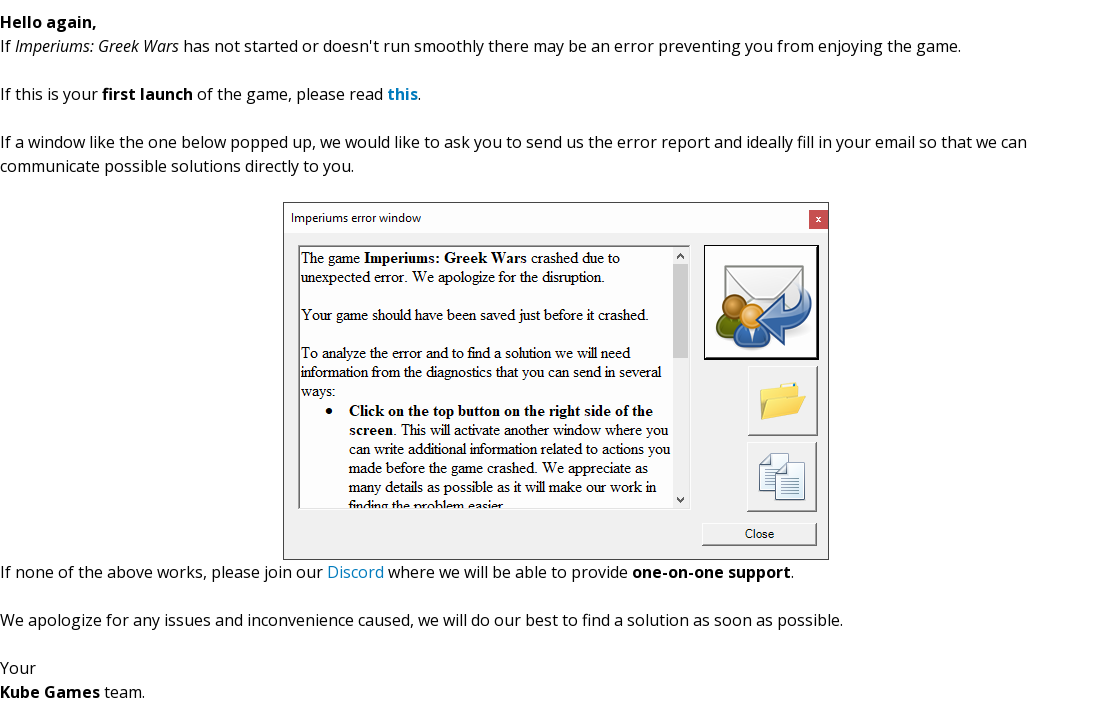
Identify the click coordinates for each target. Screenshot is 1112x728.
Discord (355, 572)
